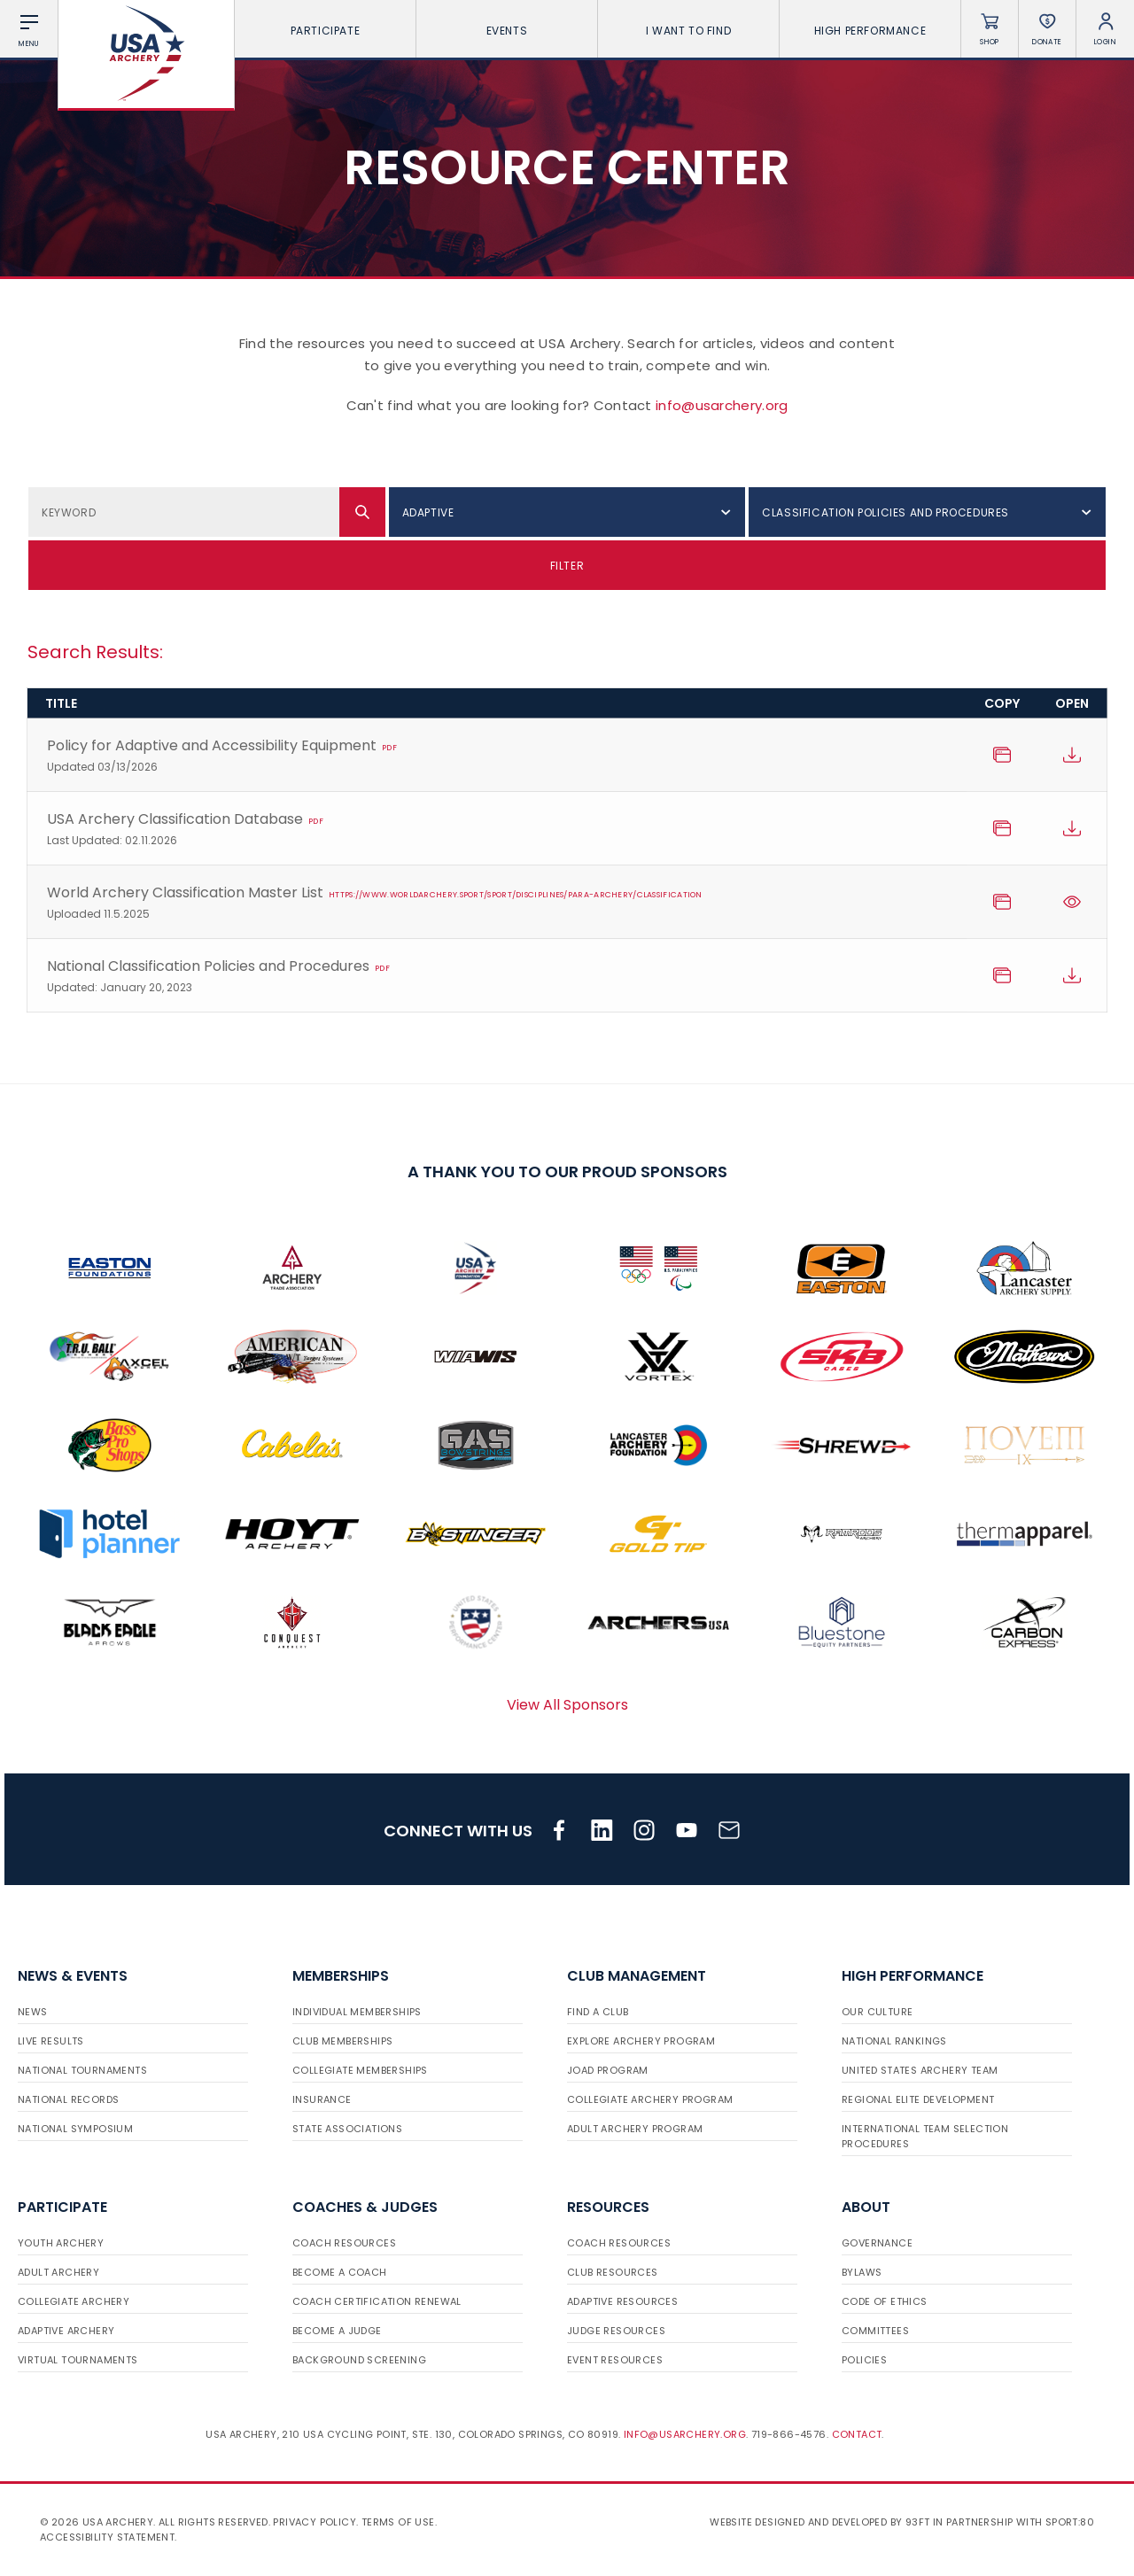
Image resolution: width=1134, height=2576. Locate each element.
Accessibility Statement (107, 2537)
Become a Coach (339, 2272)
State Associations (347, 2129)
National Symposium (75, 2129)
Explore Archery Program (641, 2041)
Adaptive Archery (66, 2331)
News (33, 2012)
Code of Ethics (885, 2301)
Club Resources (612, 2272)
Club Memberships (342, 2041)
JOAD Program (608, 2070)
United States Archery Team (920, 2070)
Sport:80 (1069, 2522)
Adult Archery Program (635, 2129)
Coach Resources (344, 2243)
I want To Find (688, 30)
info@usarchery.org (722, 405)
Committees (875, 2331)
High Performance (870, 30)
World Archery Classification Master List (497, 903)
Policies (864, 2360)
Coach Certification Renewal (377, 2301)
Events (507, 30)
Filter (567, 565)
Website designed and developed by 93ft (819, 2522)
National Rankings (894, 2041)
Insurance (322, 2099)
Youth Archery (61, 2243)
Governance (877, 2243)
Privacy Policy (314, 2522)
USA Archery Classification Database (497, 829)
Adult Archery (58, 2272)
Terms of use (398, 2522)
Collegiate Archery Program (650, 2099)
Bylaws (862, 2272)
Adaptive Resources (622, 2301)
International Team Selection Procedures (925, 2136)
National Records (68, 2099)
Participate (326, 30)
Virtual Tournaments (78, 2360)
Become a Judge (337, 2331)
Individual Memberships (357, 2012)
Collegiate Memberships (360, 2070)
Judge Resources (616, 2331)
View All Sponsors (567, 1705)
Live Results (51, 2041)
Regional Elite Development (918, 2099)
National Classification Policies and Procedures (497, 976)
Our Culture (877, 2012)
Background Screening (359, 2360)
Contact (857, 2434)
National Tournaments (82, 2070)
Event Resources (615, 2360)
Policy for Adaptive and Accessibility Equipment (497, 756)
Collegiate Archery (73, 2301)
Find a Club (597, 2012)
